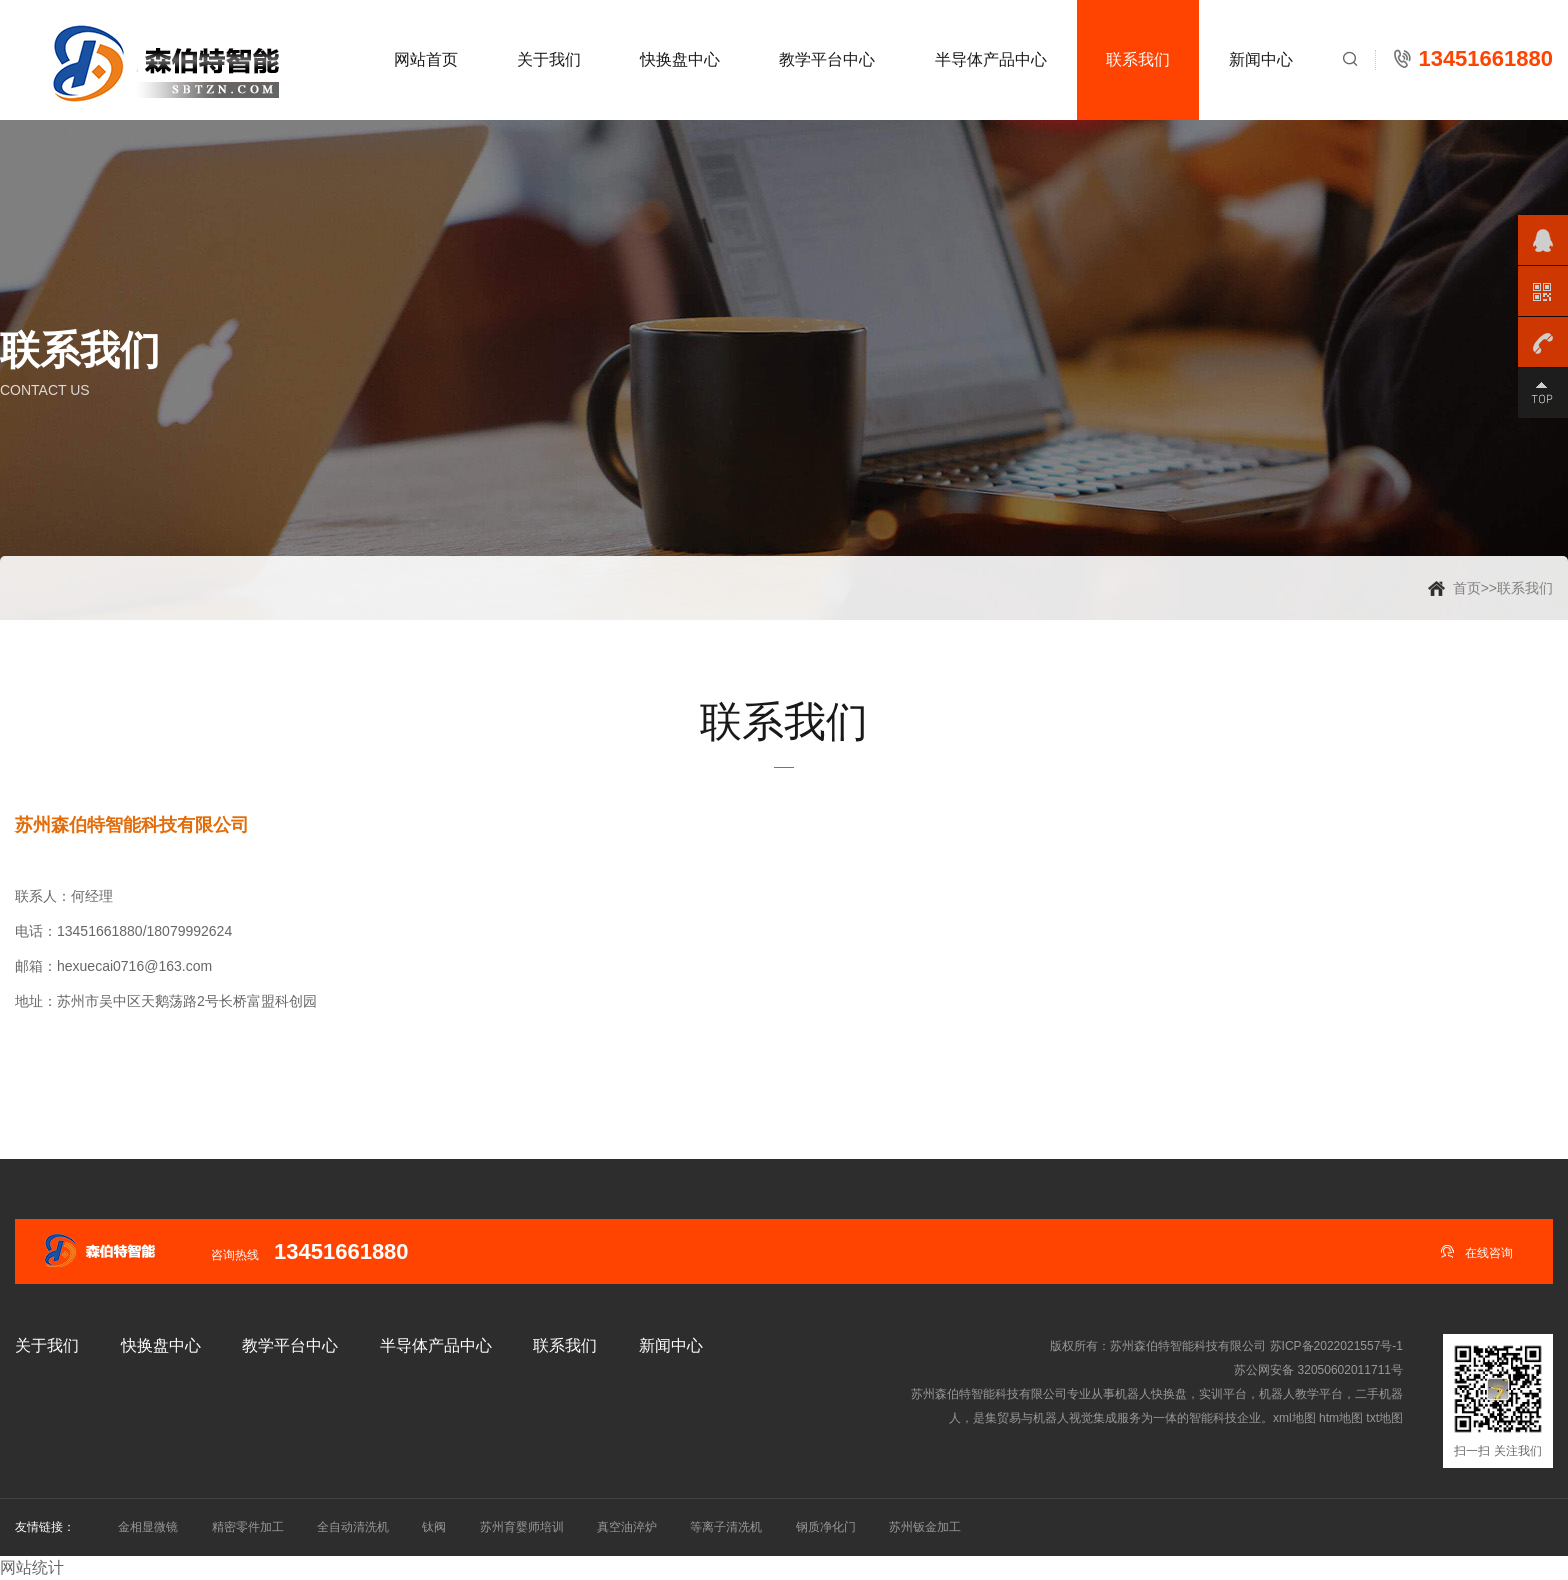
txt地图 (1384, 1418)
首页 (1467, 588)
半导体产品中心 (991, 59)
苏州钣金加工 (925, 1527)
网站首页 (426, 59)
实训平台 (1223, 1394)
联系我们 (1138, 59)
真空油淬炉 (627, 1527)
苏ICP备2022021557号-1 (1336, 1346)
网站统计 (32, 1567)
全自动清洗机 (353, 1527)
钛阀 (434, 1527)
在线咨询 (1476, 1251)
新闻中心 (1261, 59)
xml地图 (1294, 1418)
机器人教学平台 (1301, 1394)
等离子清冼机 (726, 1527)
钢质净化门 (826, 1527)
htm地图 (1341, 1418)
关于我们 (549, 59)
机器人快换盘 (1151, 1394)
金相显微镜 (148, 1527)
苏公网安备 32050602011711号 (1318, 1370)
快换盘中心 (680, 59)
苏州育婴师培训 (522, 1527)
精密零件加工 (248, 1527)
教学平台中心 (827, 59)
